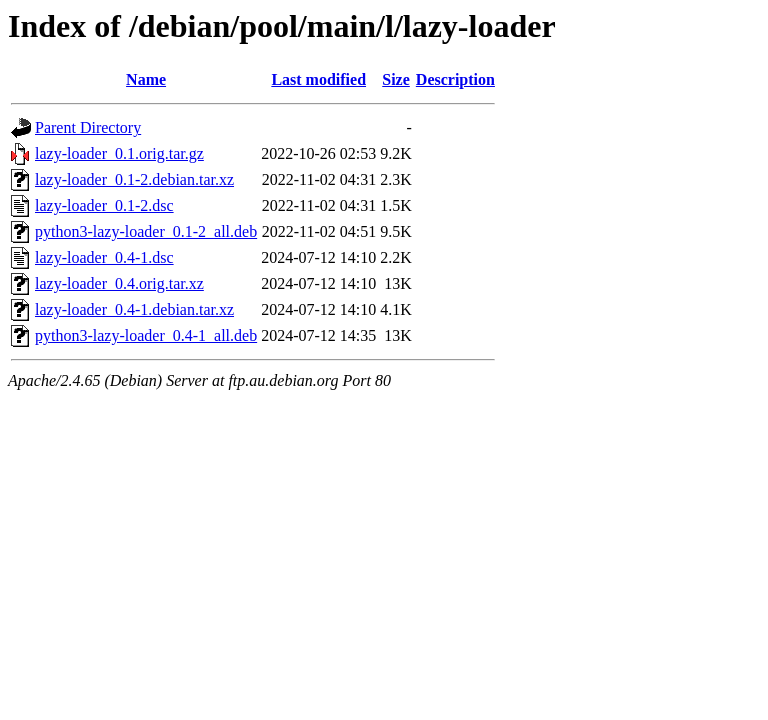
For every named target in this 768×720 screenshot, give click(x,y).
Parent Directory (88, 127)
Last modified (318, 79)
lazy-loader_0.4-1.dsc (104, 257)
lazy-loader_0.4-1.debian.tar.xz (134, 309)
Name (146, 79)
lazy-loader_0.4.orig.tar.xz (119, 283)
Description (455, 79)
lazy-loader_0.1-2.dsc (104, 205)
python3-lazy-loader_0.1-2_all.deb (146, 231)
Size (396, 79)
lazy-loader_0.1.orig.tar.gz (119, 153)
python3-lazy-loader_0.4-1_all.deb (146, 335)
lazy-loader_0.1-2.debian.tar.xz (134, 179)
